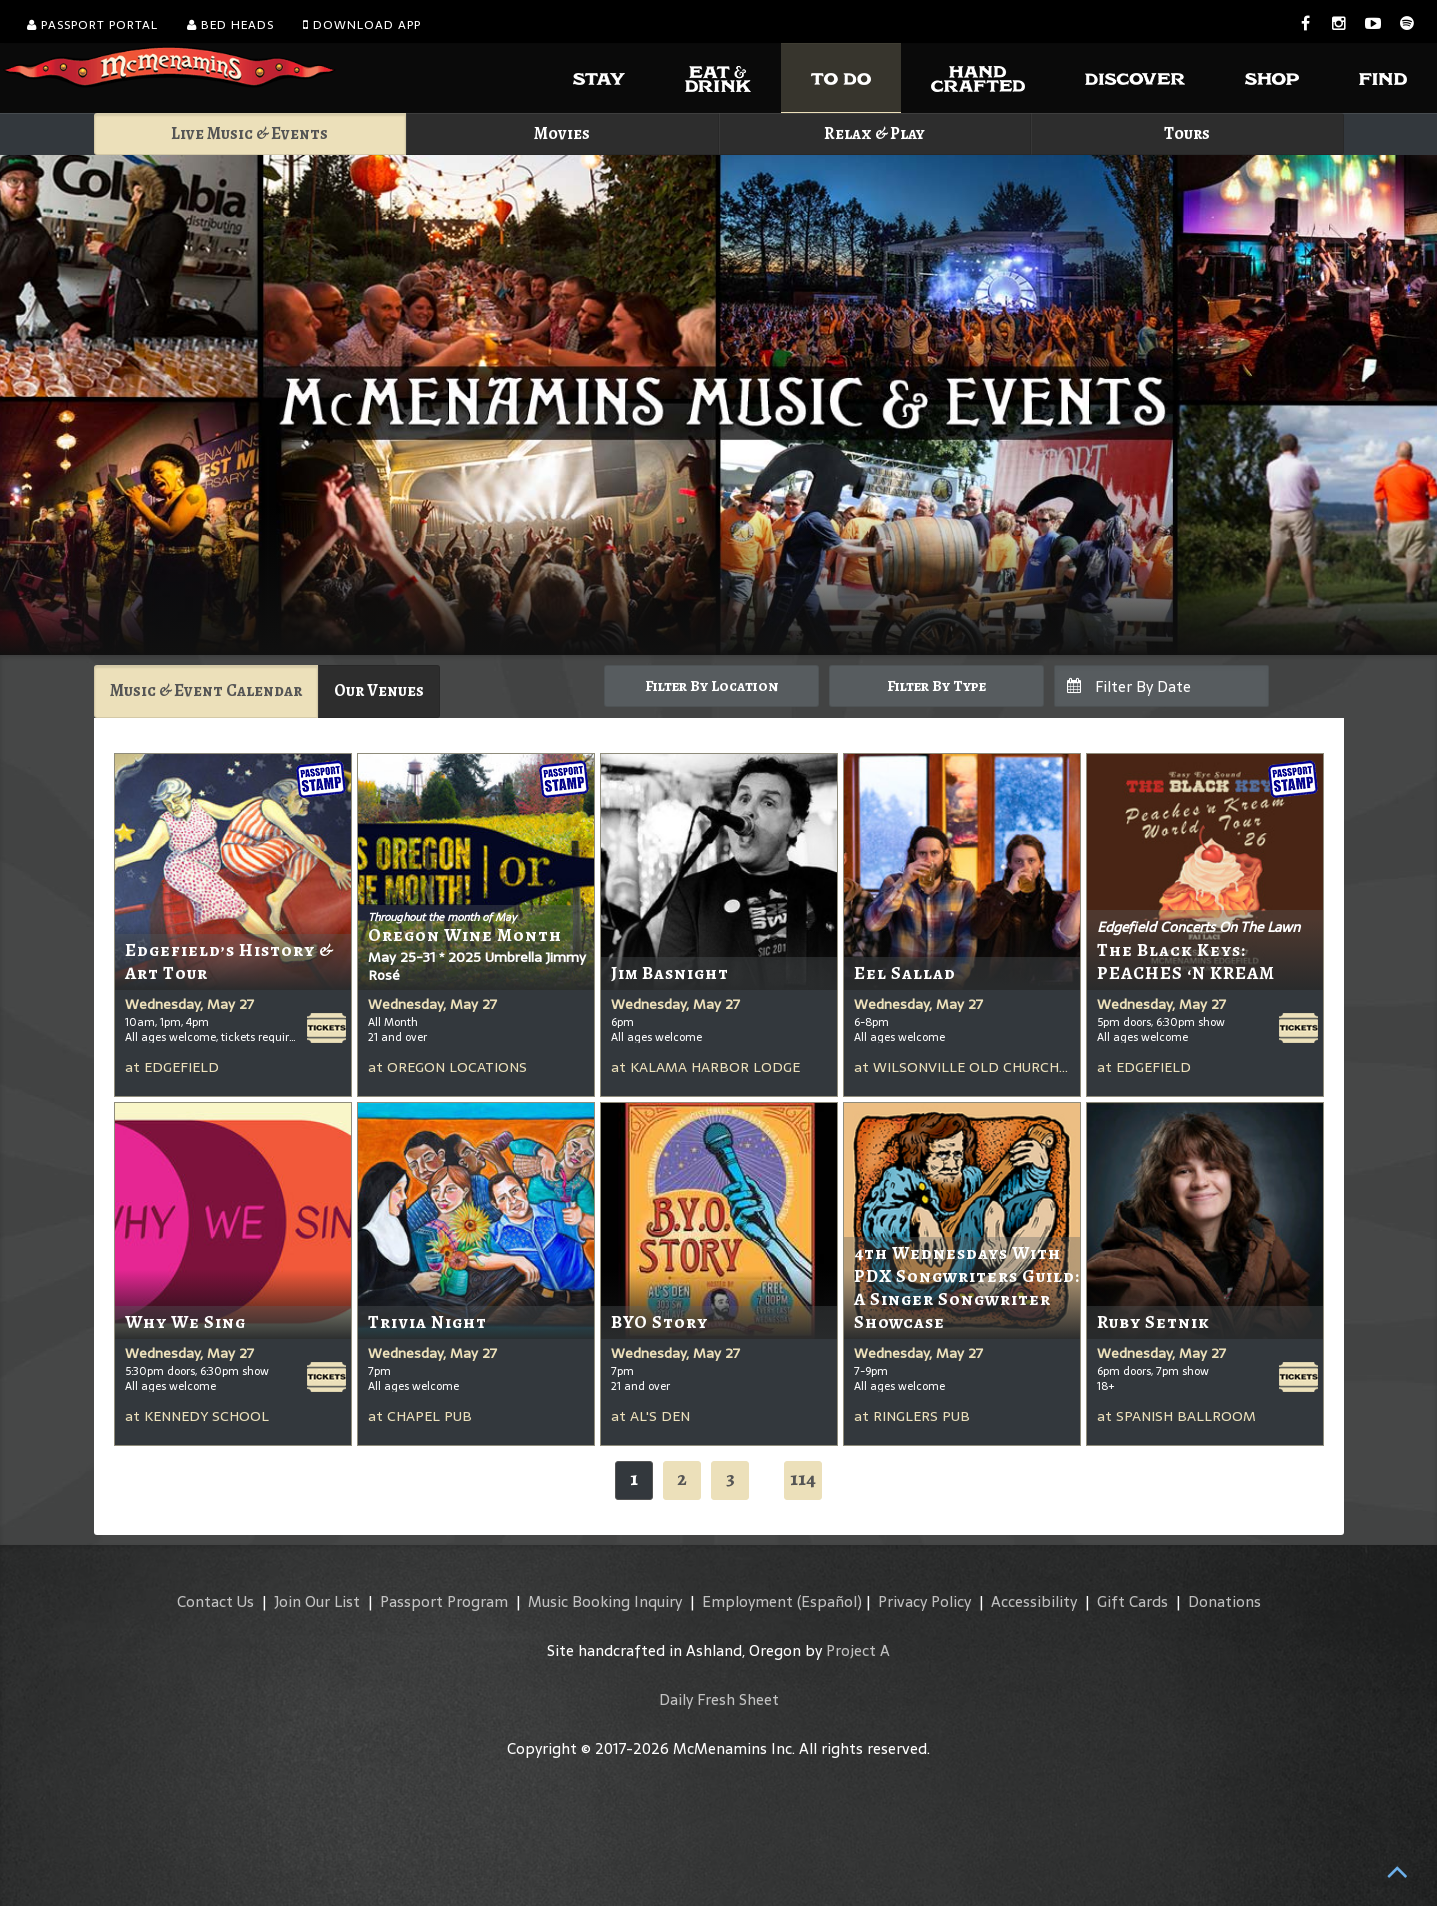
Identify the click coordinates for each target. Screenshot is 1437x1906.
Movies (562, 133)
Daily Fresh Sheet (719, 1699)
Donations (1224, 1601)
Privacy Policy (924, 1601)
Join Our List (317, 1601)
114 (803, 1478)
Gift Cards (1132, 1601)
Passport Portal (92, 25)
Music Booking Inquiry (605, 1601)
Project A (858, 1650)
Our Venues (379, 690)
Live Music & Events (249, 133)
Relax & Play (874, 133)
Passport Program (444, 1601)
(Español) (829, 1601)
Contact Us (215, 1601)
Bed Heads (230, 25)
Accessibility (1034, 1601)
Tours (1187, 133)
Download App (362, 25)
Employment (747, 1601)
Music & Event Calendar (206, 690)
